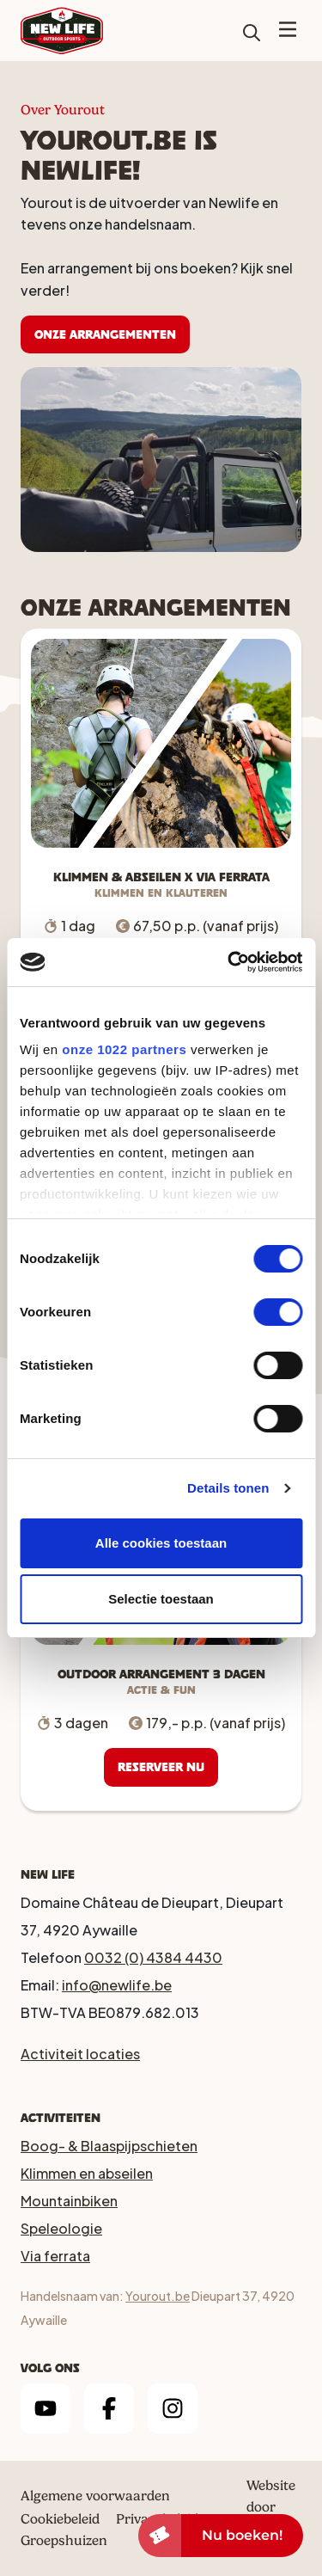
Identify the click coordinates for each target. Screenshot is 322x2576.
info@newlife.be (117, 1985)
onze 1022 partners (124, 1049)
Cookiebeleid (60, 2519)
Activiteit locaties (80, 2054)
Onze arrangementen (105, 334)
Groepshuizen (64, 2540)
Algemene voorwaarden (95, 2495)
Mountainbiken (69, 2201)
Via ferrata (55, 2256)
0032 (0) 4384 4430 (153, 1957)
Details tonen (228, 1488)
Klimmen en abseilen (87, 2173)
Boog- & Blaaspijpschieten (109, 2146)
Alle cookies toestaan (161, 1543)
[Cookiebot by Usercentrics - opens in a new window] (229, 962)
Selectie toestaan (161, 1599)
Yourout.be (157, 2295)
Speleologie (61, 2228)
